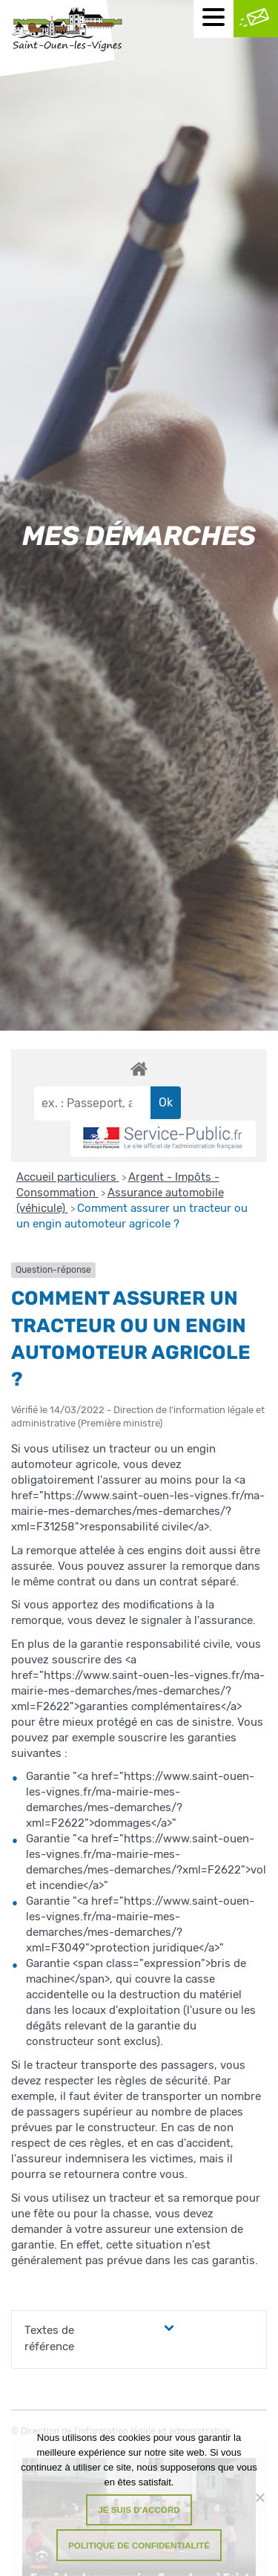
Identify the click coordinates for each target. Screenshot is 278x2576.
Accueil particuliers (67, 1177)
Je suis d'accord (139, 2509)
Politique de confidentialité (139, 2545)
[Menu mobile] (213, 19)
